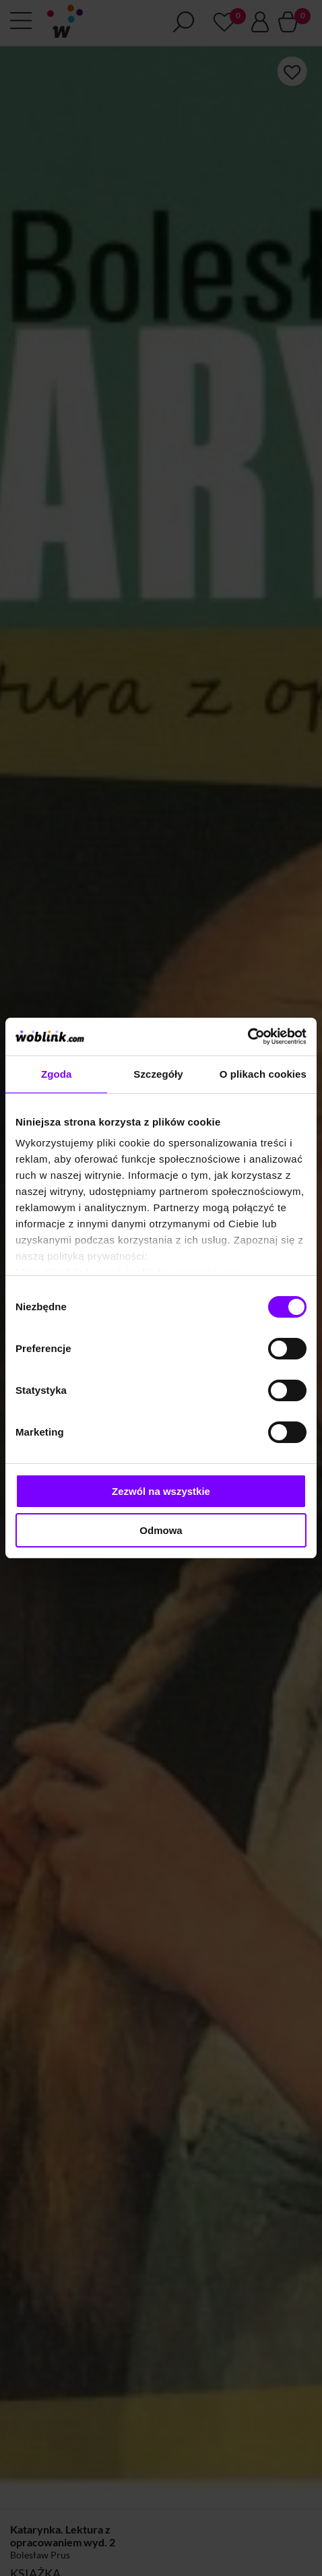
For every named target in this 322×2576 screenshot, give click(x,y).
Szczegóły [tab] (158, 1074)
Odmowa (160, 1530)
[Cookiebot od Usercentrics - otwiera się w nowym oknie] (248, 1036)
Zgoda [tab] (56, 1074)
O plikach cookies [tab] (263, 1074)
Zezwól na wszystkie (161, 1491)
